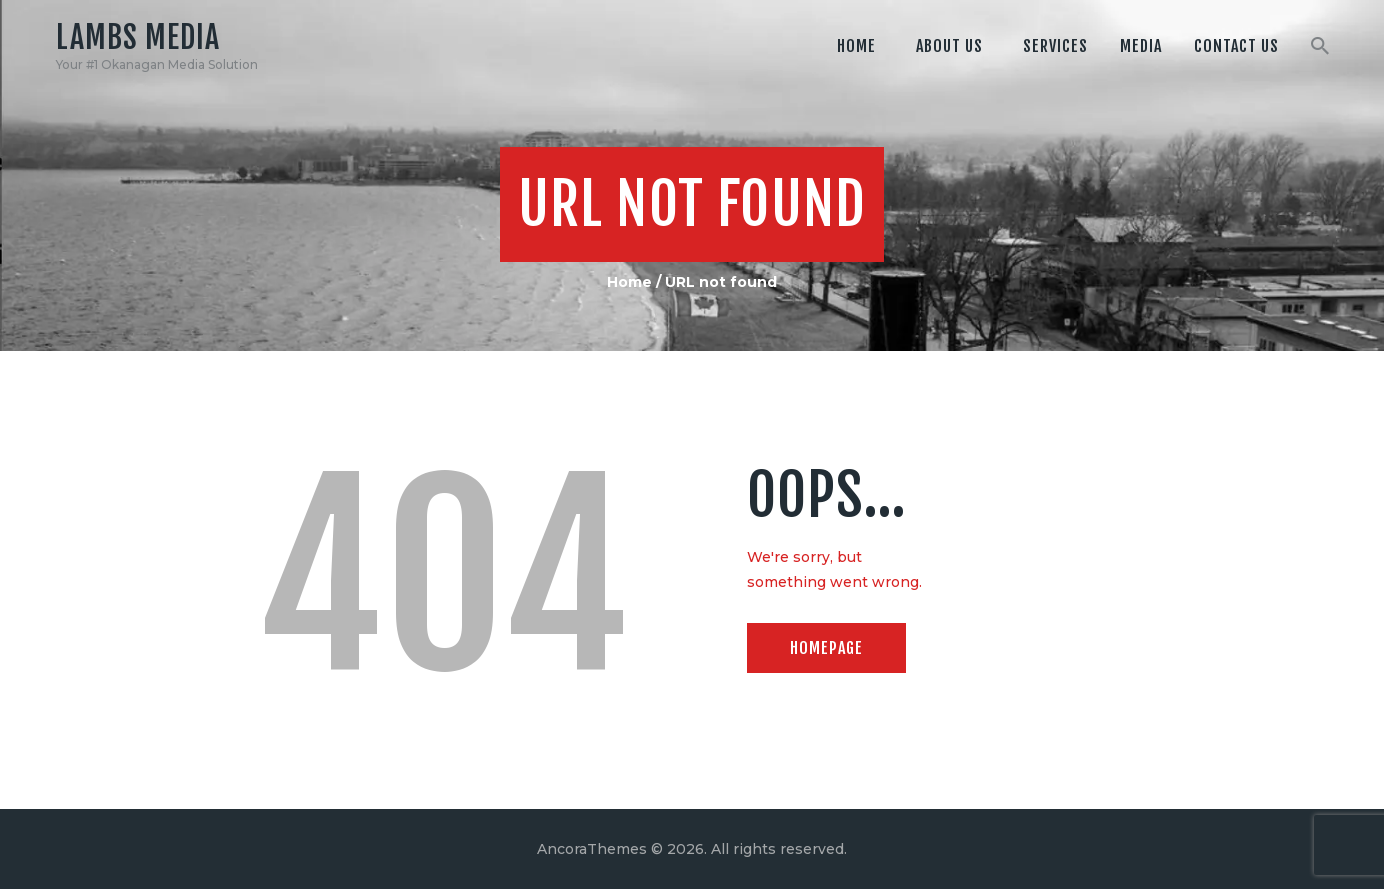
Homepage (826, 648)
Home (629, 282)
